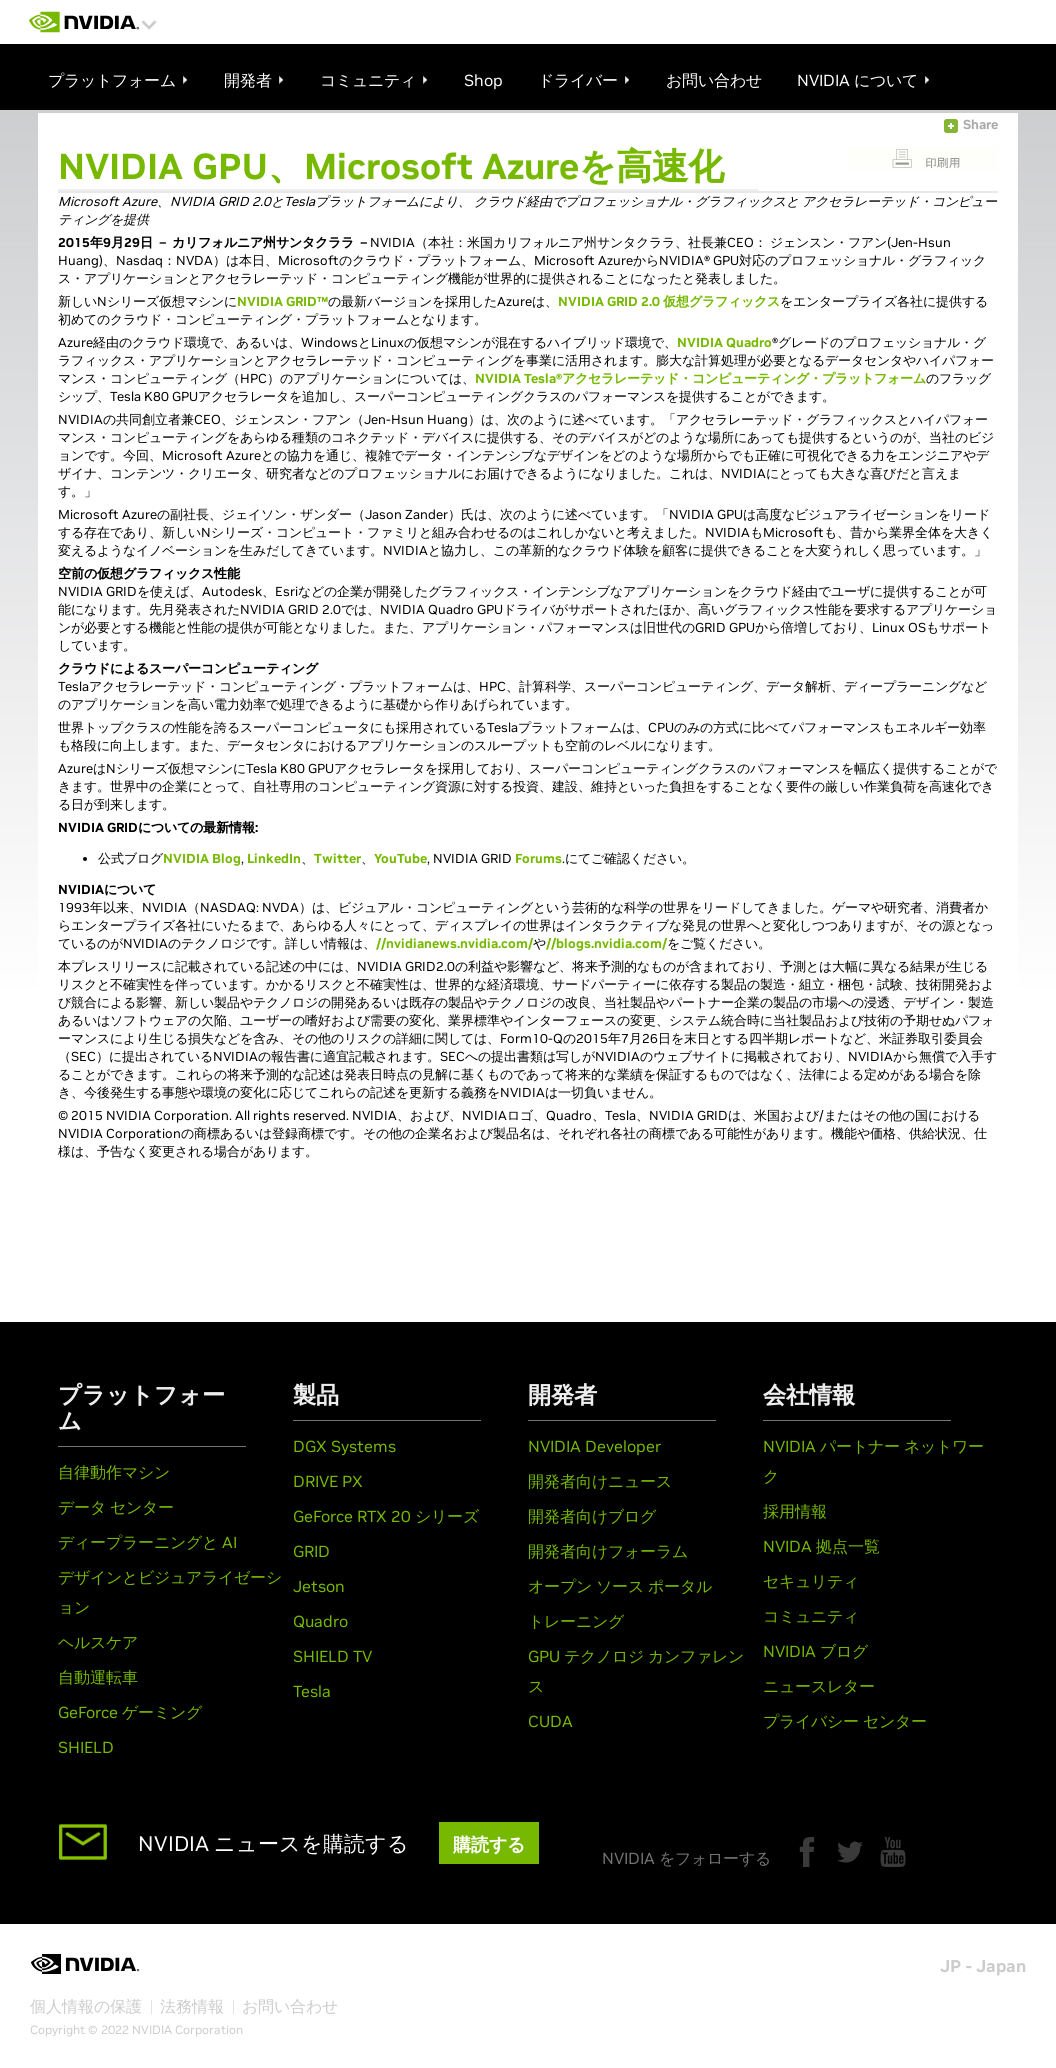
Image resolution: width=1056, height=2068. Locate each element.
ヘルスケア (98, 1642)
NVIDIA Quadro (724, 342)
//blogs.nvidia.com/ (606, 943)
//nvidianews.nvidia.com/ (454, 943)
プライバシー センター (845, 1721)
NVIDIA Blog (202, 858)
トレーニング (576, 1621)
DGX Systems (344, 1446)
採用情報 (795, 1511)
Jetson (319, 1586)
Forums (538, 858)
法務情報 (192, 2006)
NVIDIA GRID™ (282, 301)
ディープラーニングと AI (147, 1542)
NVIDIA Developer (594, 1446)
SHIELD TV (332, 1656)
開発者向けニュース (600, 1481)
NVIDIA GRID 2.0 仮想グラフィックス (669, 301)
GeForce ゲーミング (130, 1712)
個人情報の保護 (86, 2006)
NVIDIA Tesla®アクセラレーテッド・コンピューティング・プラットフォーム (700, 378)
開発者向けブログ (592, 1516)
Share (980, 124)
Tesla (312, 1691)
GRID (311, 1551)
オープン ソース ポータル (620, 1586)
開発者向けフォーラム (608, 1551)
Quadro (320, 1621)
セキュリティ (811, 1581)
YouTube (400, 858)
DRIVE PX (328, 1481)
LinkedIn (274, 858)
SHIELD (86, 1747)
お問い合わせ (290, 2006)
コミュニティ (811, 1616)
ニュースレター (819, 1686)
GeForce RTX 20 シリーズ (386, 1516)
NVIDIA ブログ (815, 1651)
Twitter (337, 858)
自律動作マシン (114, 1472)
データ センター (116, 1507)
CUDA (550, 1721)
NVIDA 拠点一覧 (821, 1546)
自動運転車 (98, 1677)
